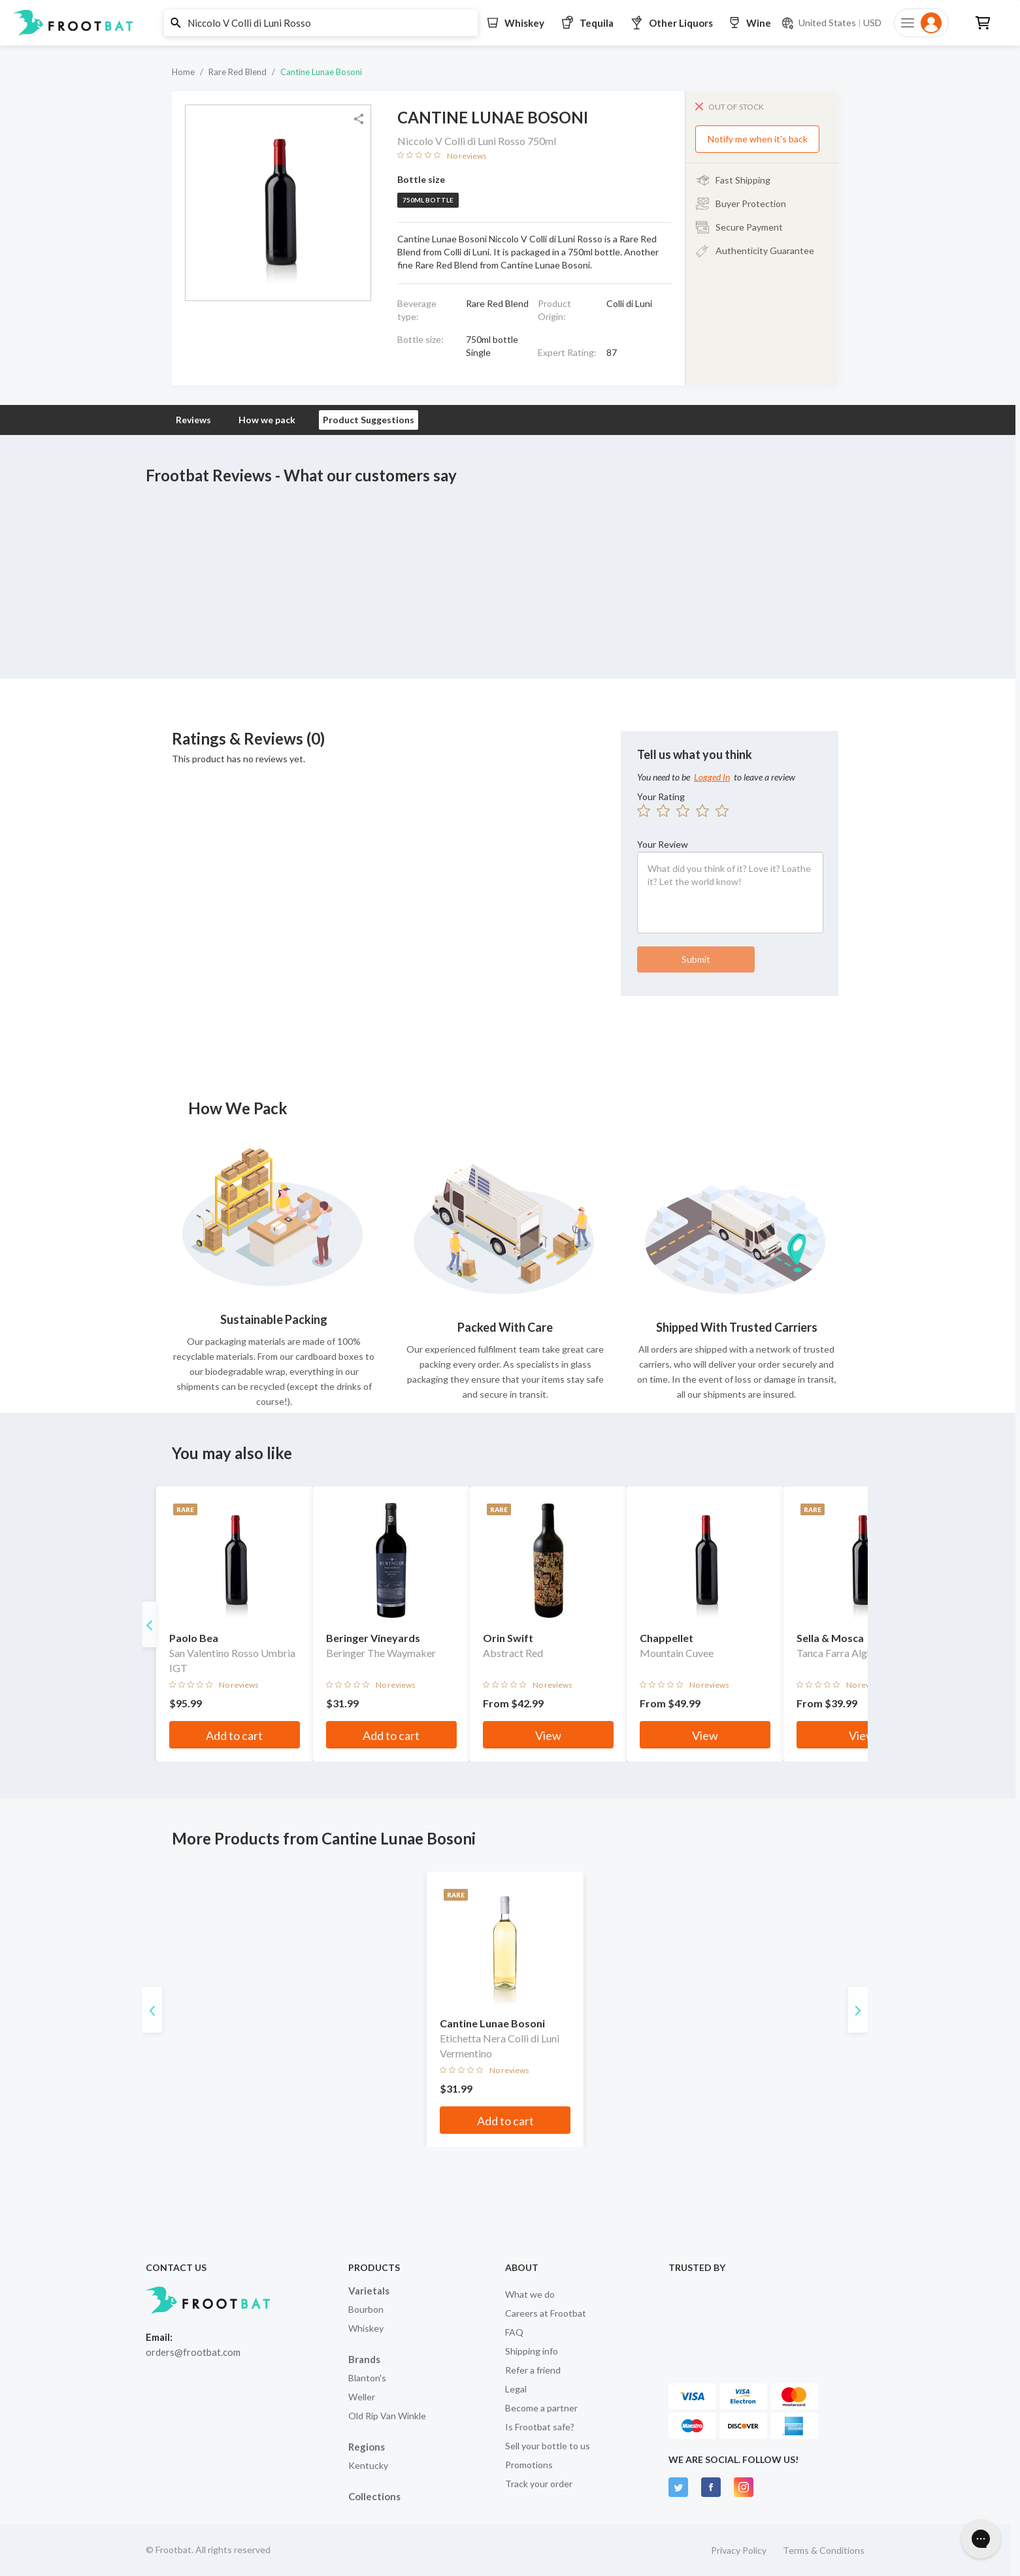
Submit (696, 959)
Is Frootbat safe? (539, 2426)
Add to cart (252, 1735)
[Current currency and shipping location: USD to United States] (831, 22)
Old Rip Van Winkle (387, 2415)
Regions (366, 2447)
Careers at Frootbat (545, 2313)
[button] (505, 23)
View (589, 1735)
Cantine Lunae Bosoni (321, 72)
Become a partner (541, 2407)
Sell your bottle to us (547, 2445)
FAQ (514, 2332)
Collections (374, 2496)
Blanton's (367, 2377)
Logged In (712, 777)
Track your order (538, 2483)
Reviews (193, 419)
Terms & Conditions (823, 2550)
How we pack (267, 419)
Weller (361, 2396)
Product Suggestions (368, 419)
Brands (364, 2359)
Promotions (529, 2464)
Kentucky (368, 2465)
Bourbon (366, 2309)
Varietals (368, 2290)
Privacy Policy (738, 2550)
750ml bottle (428, 200)
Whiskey (366, 2328)
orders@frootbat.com (193, 2352)
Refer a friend (533, 2369)
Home (183, 72)
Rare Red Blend (237, 72)
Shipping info (531, 2351)
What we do (530, 2294)
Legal (516, 2388)
